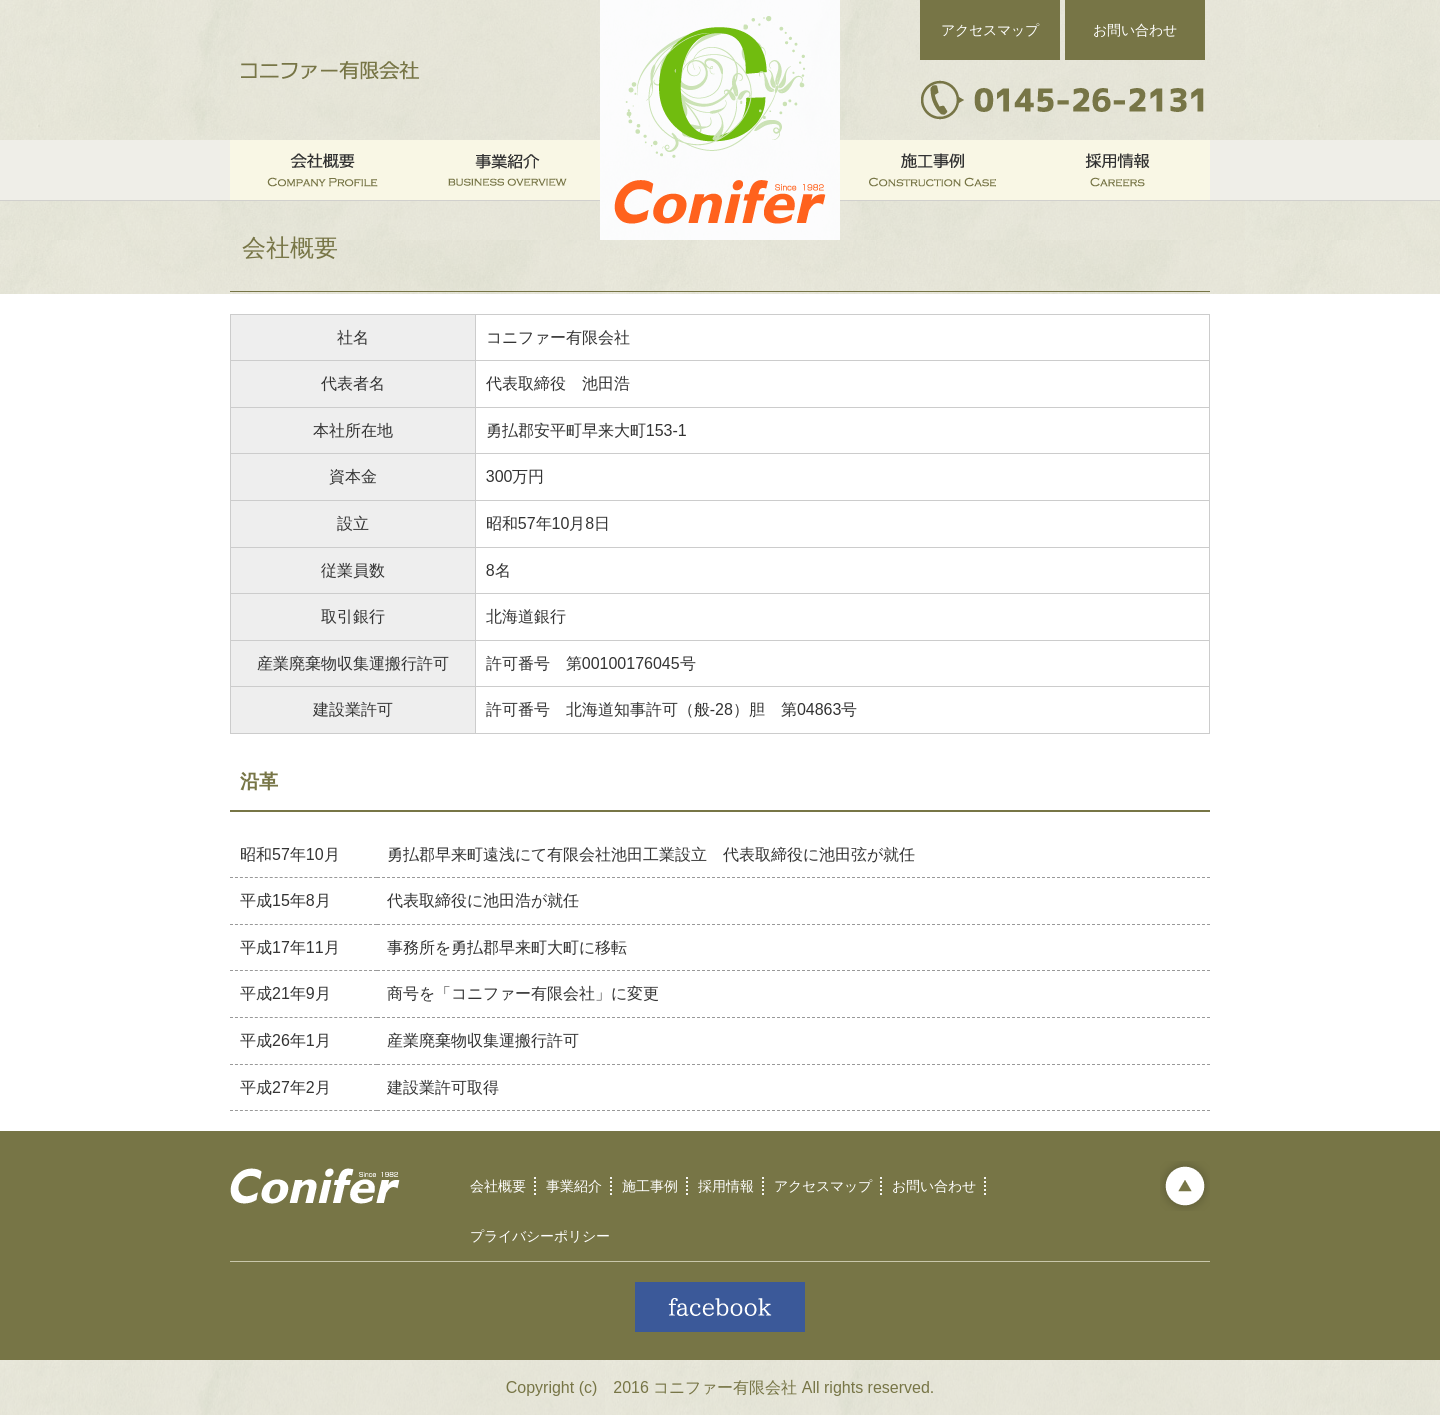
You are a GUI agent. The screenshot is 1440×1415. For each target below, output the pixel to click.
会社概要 (498, 1186)
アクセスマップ (990, 30)
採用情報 (726, 1186)
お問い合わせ (1135, 30)
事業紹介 (574, 1186)
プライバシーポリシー (540, 1236)
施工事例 (650, 1186)
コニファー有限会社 (330, 70)
